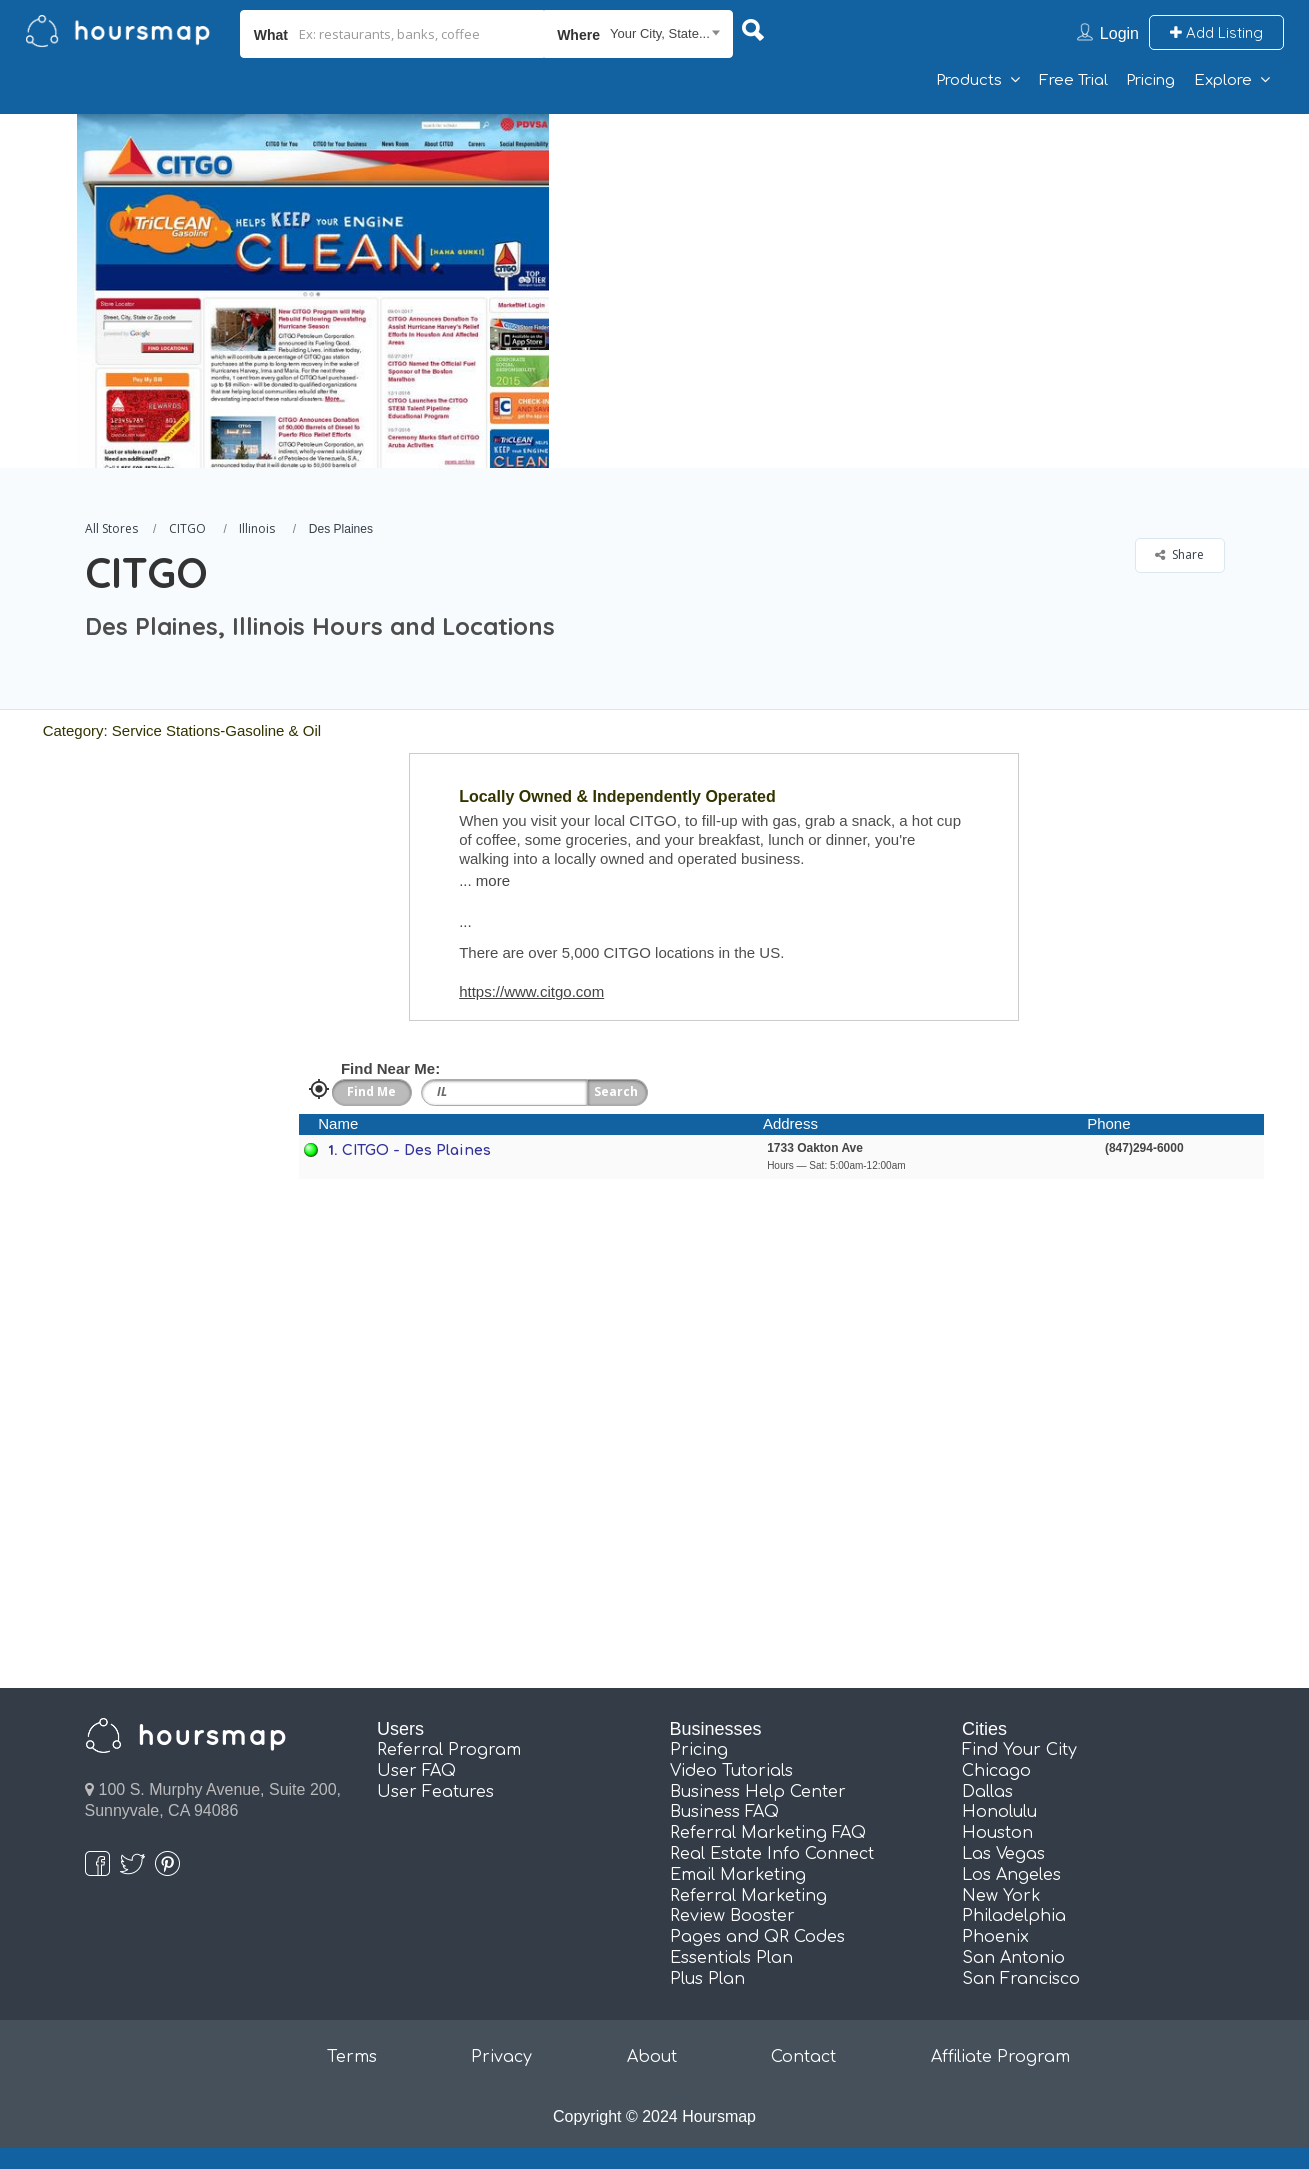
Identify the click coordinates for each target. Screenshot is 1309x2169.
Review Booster (732, 1916)
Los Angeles (1011, 1875)
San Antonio (1013, 1958)
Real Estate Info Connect (772, 1854)
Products (969, 80)
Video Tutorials (731, 1771)
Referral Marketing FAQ (768, 1833)
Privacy (501, 2057)
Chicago (996, 1771)
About (652, 2057)
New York (1001, 1896)
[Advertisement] (937, 254)
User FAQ (416, 1771)
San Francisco (1021, 1979)
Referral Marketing (748, 1896)
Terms (352, 2057)
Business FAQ (724, 1812)
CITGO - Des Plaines (416, 1150)
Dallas (987, 1792)
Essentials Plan (731, 1958)
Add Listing (1216, 32)
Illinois (257, 528)
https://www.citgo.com (531, 991)
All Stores (111, 528)
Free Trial (1073, 80)
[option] (312, 291)
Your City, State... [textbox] (660, 33)
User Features (435, 1792)
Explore (1223, 80)
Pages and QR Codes (757, 1937)
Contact (803, 2057)
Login (1119, 33)
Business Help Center (758, 1792)
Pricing (1150, 80)
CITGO (187, 528)
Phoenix (995, 1937)
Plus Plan (707, 1979)
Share (1179, 554)
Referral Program (449, 1750)
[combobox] (638, 34)
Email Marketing (738, 1875)
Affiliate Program (1000, 2057)
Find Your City (1019, 1750)
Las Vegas (1003, 1854)
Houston (997, 1833)
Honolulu (999, 1812)
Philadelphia (1014, 1916)
